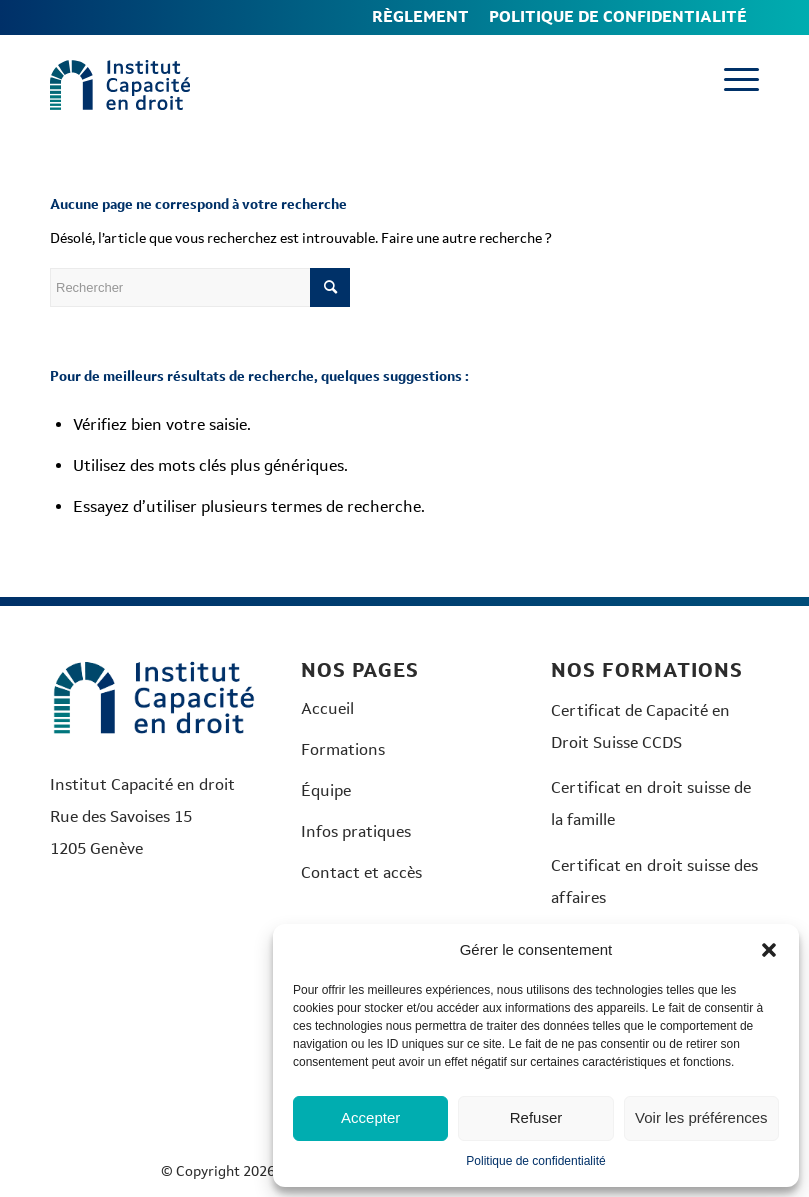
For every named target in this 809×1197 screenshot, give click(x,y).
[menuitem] (420, 17)
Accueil (327, 708)
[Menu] (731, 80)
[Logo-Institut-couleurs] (120, 85)
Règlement (420, 16)
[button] (769, 950)
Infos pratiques (356, 831)
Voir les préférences (701, 1117)
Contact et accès (361, 872)
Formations (343, 749)
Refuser (536, 1117)
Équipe (326, 790)
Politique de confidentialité (535, 1161)
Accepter (370, 1117)
